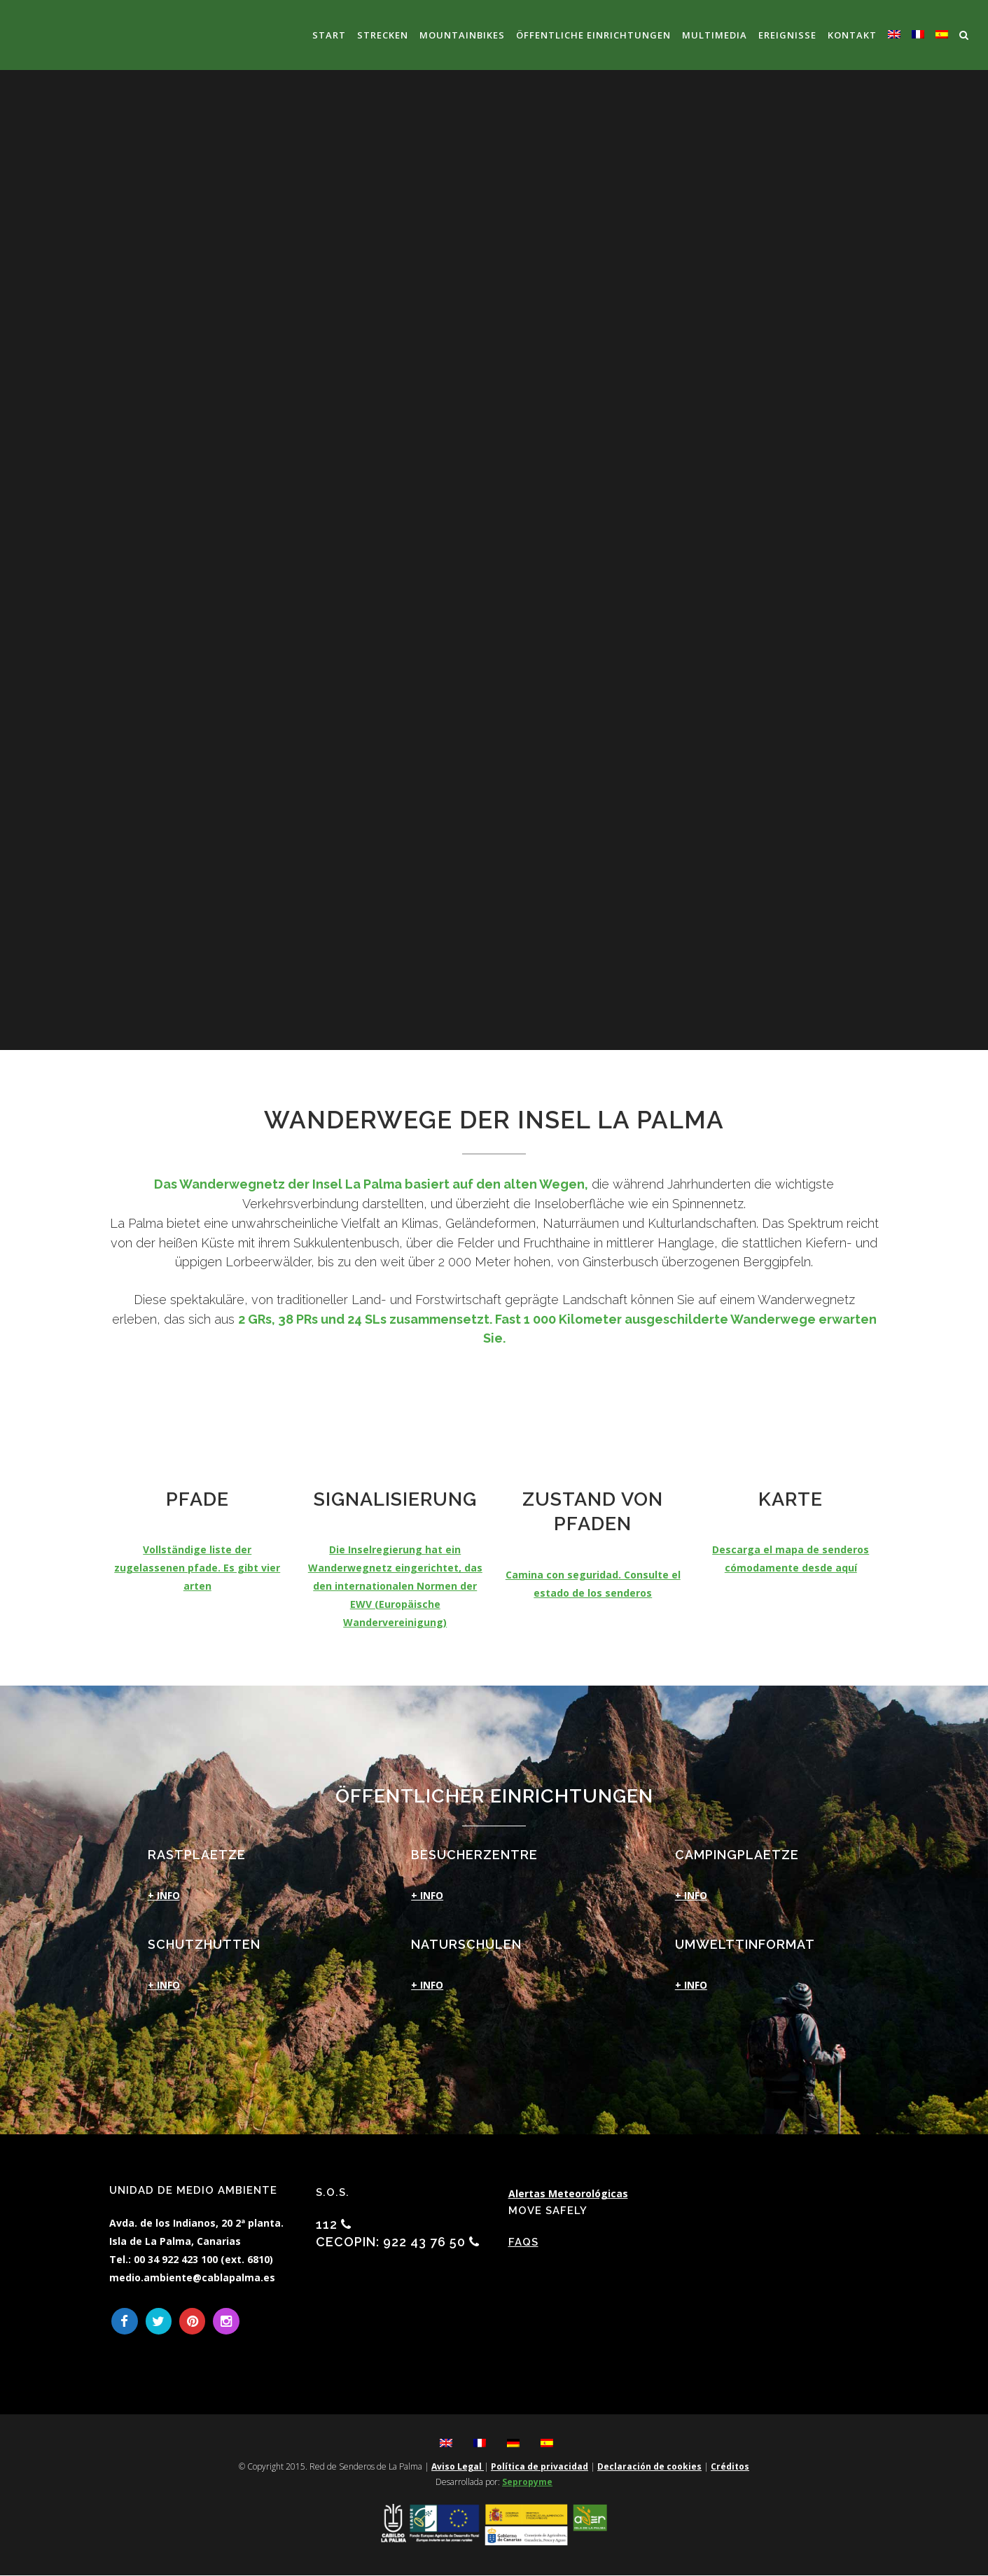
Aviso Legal (457, 2467)
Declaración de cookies (649, 2467)
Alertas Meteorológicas (568, 2193)
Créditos (730, 2467)
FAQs (523, 2242)
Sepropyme (527, 2482)
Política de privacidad (539, 2467)
